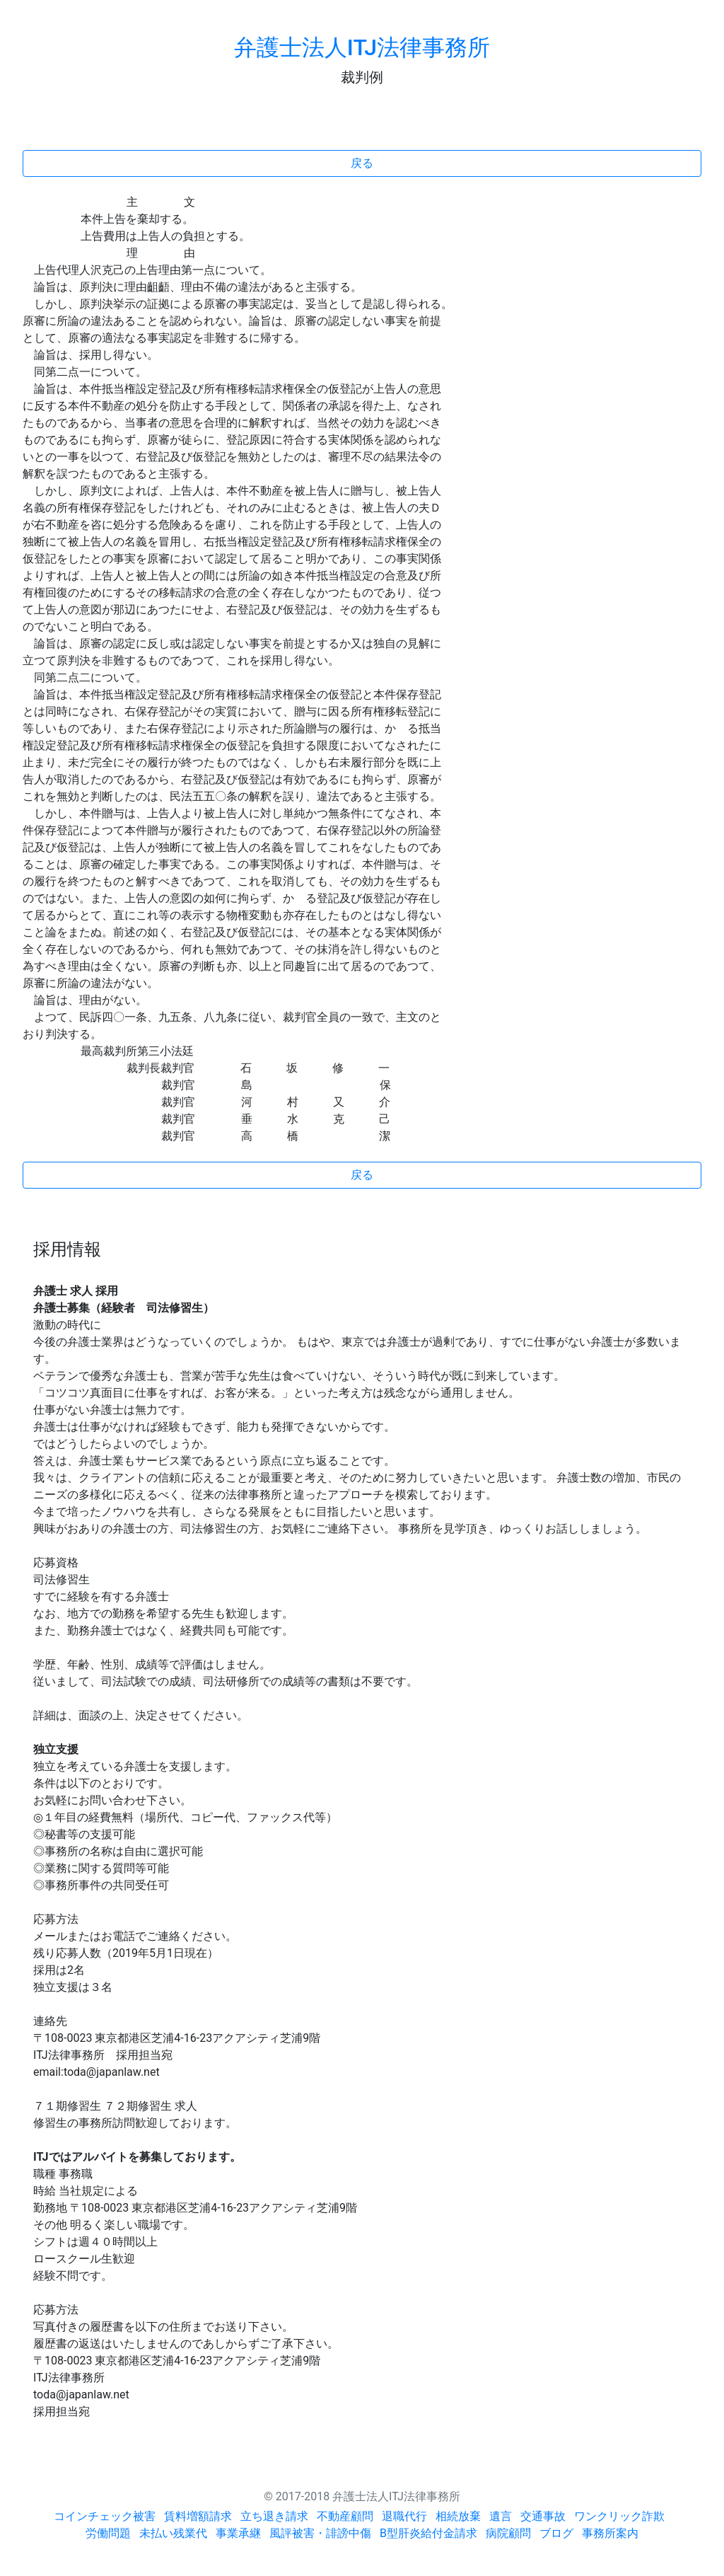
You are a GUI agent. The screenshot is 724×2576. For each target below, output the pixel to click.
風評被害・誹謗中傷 (320, 2533)
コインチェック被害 (105, 2516)
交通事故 (543, 2516)
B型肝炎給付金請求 (428, 2533)
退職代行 (404, 2516)
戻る (362, 163)
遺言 (500, 2516)
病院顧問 (508, 2533)
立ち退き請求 (274, 2516)
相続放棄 (458, 2516)
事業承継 (238, 2533)
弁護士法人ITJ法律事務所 (362, 47)
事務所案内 (610, 2533)
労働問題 (108, 2533)
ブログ (556, 2533)
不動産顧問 (345, 2516)
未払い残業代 (173, 2533)
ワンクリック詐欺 (619, 2516)
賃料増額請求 (198, 2516)
